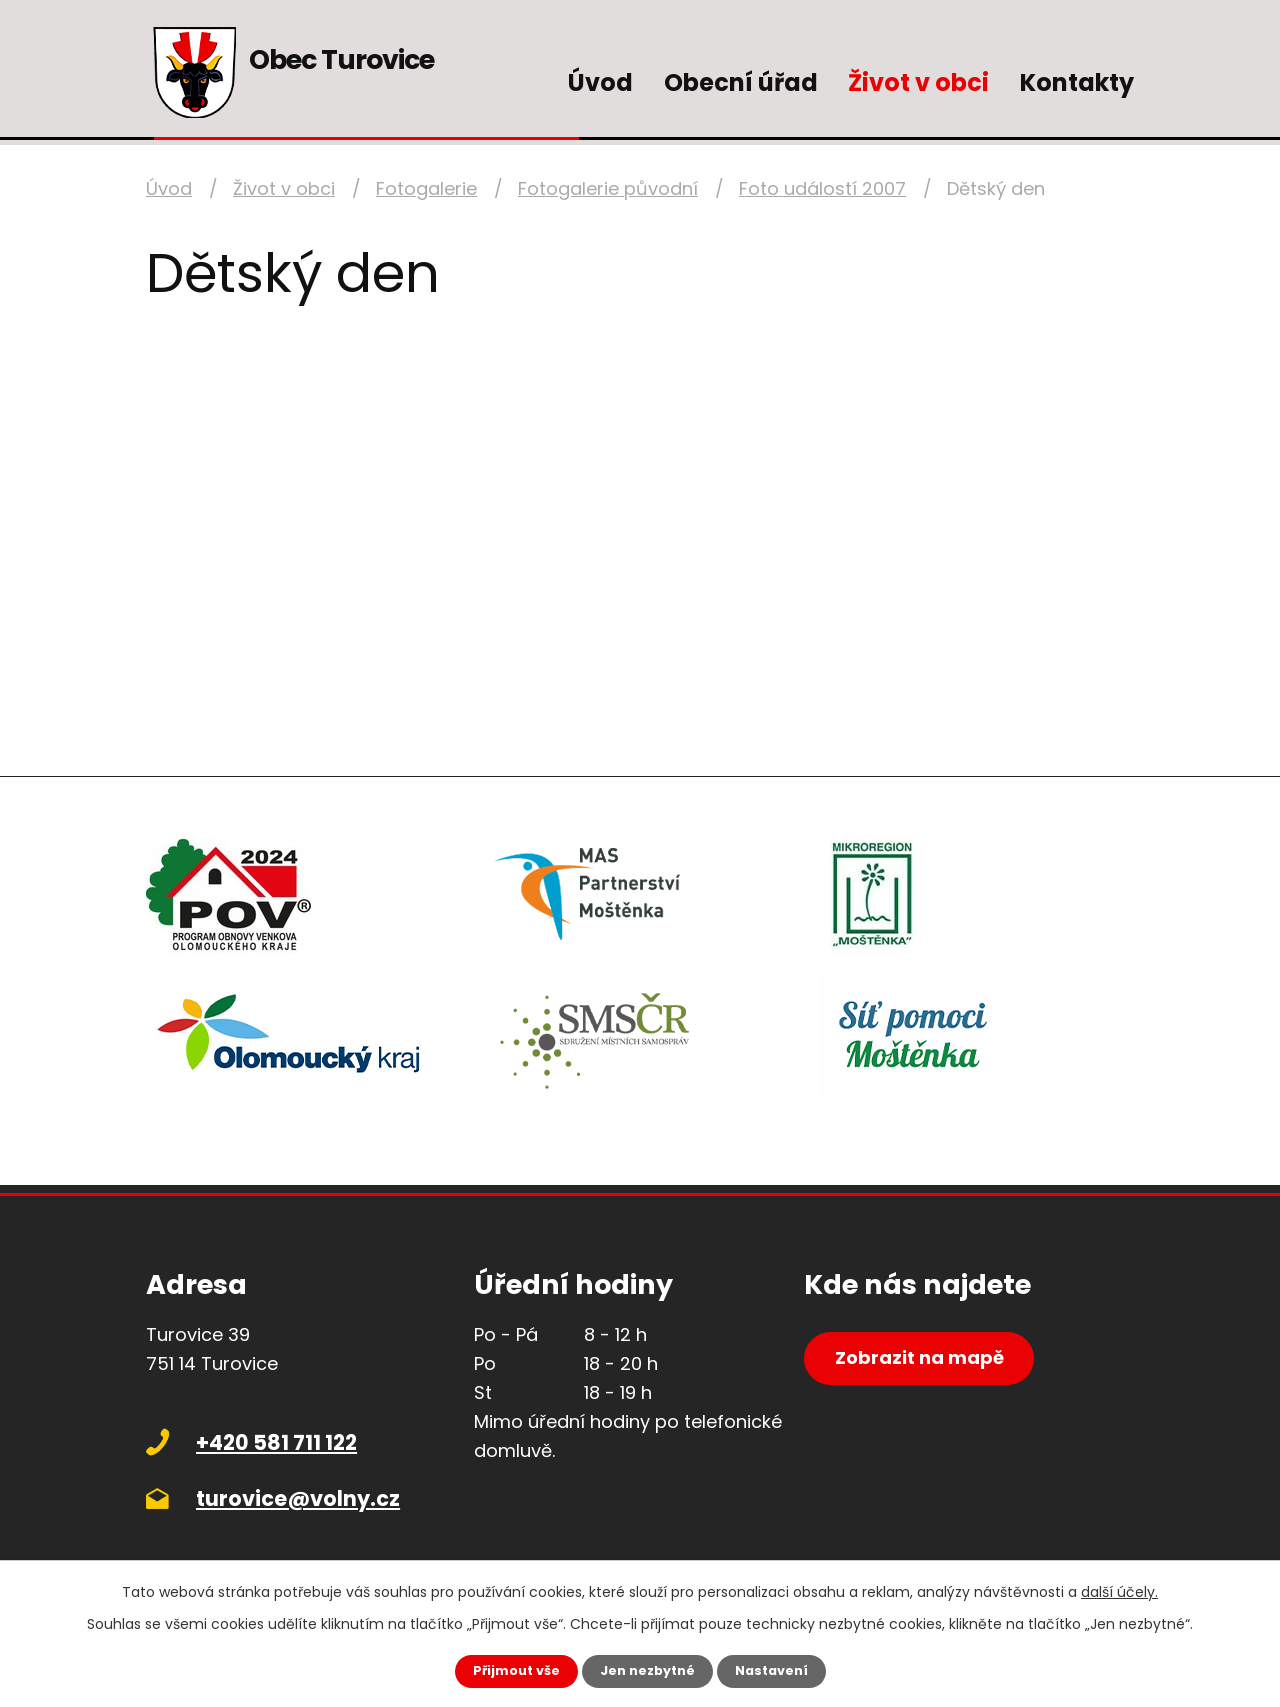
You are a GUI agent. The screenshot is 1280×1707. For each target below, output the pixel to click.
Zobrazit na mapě (933, 1367)
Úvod (600, 82)
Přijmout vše (507, 1670)
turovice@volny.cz (298, 1498)
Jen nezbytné (647, 1670)
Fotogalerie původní (608, 188)
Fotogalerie (426, 188)
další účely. (1119, 1590)
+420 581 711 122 (276, 1442)
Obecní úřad (741, 82)
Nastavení (780, 1670)
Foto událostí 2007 (822, 188)
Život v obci (918, 82)
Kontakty (1077, 82)
